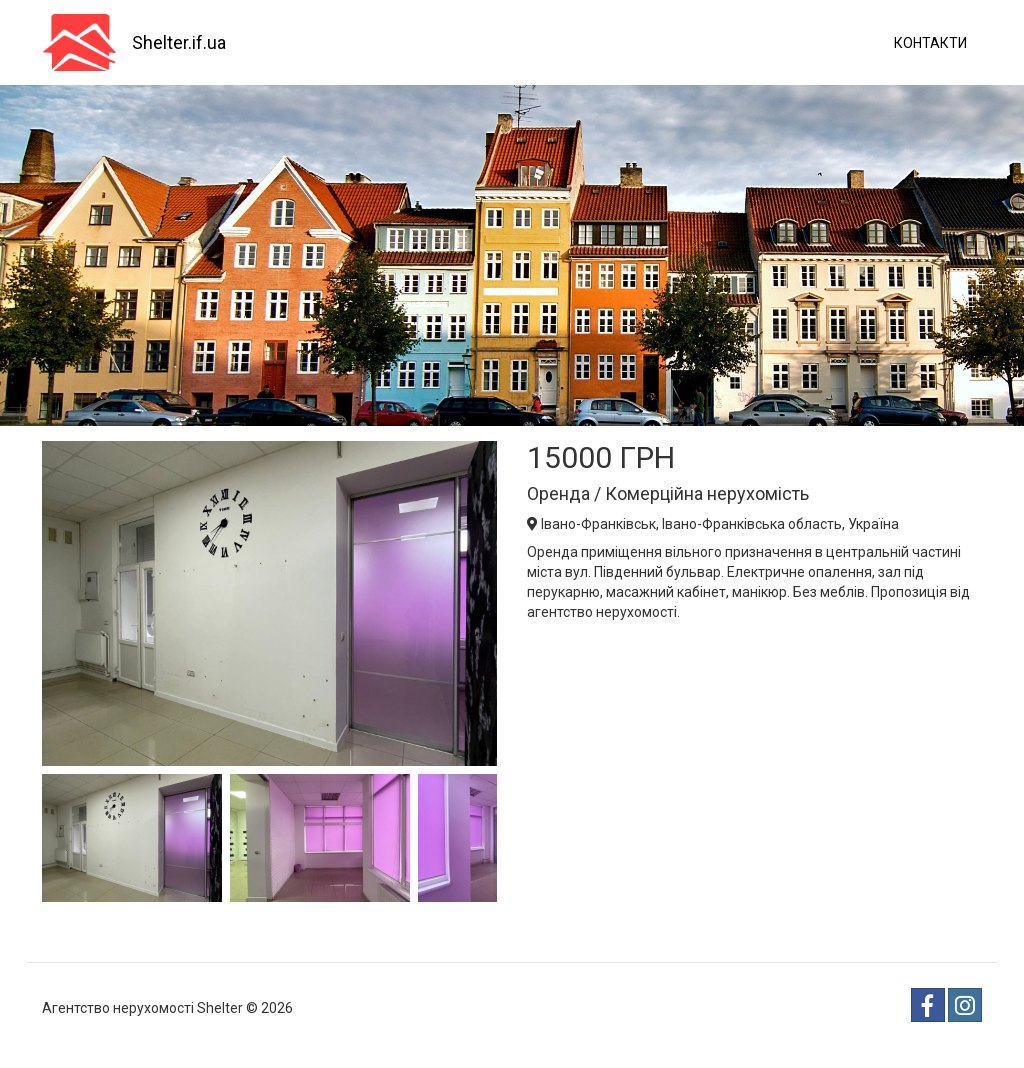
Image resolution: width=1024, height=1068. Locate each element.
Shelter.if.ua (179, 42)
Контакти (930, 43)
